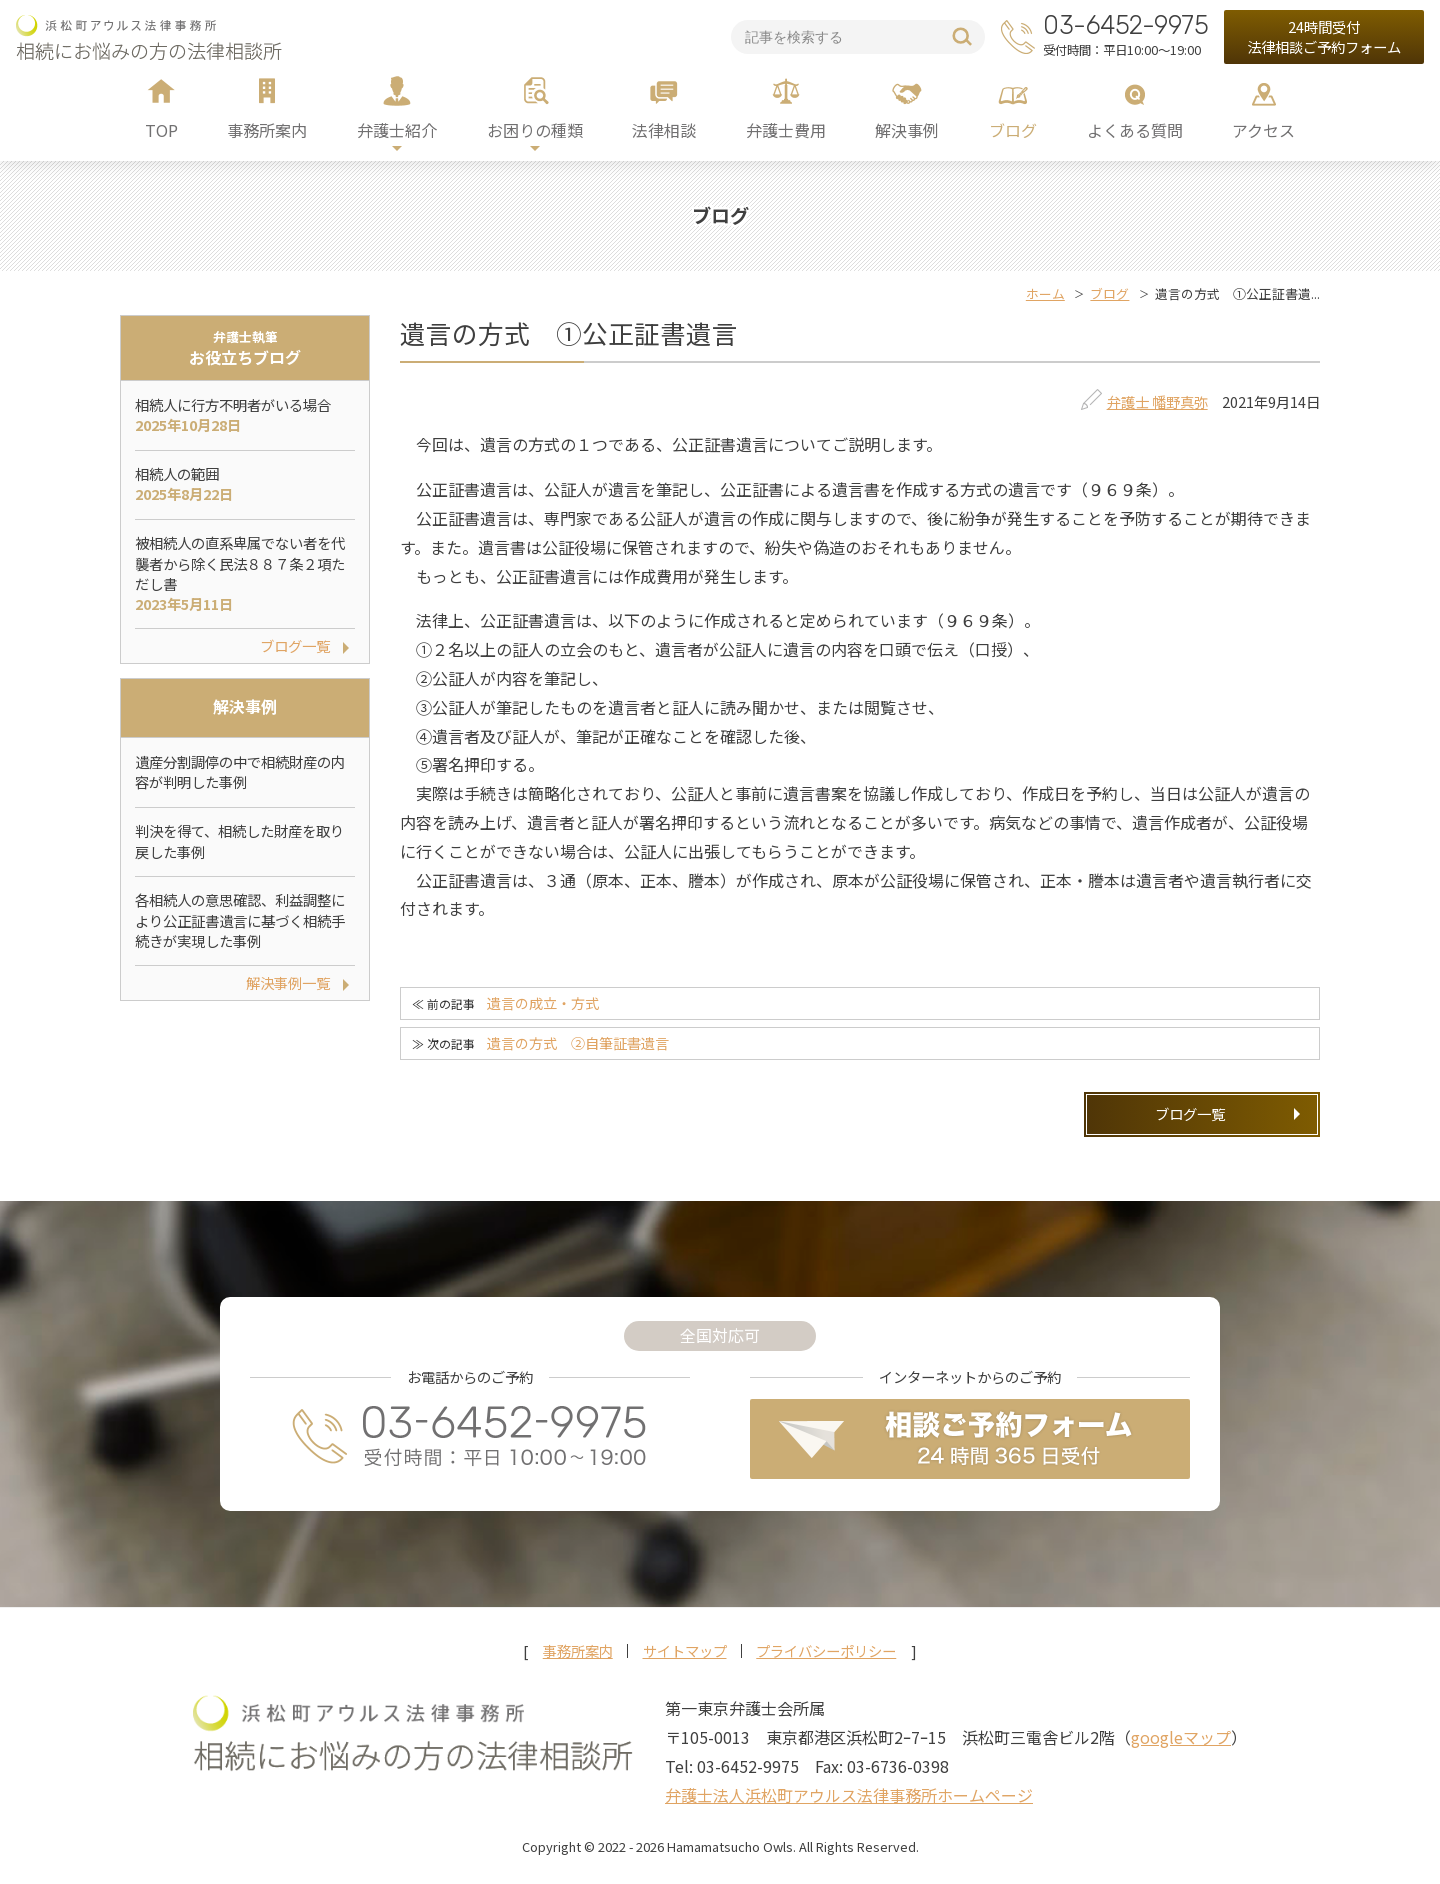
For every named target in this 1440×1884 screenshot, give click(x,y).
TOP (161, 130)
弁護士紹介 (397, 130)
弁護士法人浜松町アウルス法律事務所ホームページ (849, 1795)
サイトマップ (685, 1651)
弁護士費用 (786, 130)
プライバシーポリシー (826, 1651)
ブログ (1013, 130)
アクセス (1263, 130)
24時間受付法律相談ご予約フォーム (1324, 36)
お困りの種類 (535, 130)
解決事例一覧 (288, 982)
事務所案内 (267, 130)
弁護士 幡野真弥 (1157, 401)
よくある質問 (1135, 130)
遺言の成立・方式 (543, 1003)
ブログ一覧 (1190, 1113)
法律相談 (664, 130)
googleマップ (1181, 1737)
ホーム (1045, 293)
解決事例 (907, 130)
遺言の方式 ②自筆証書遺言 (578, 1043)
